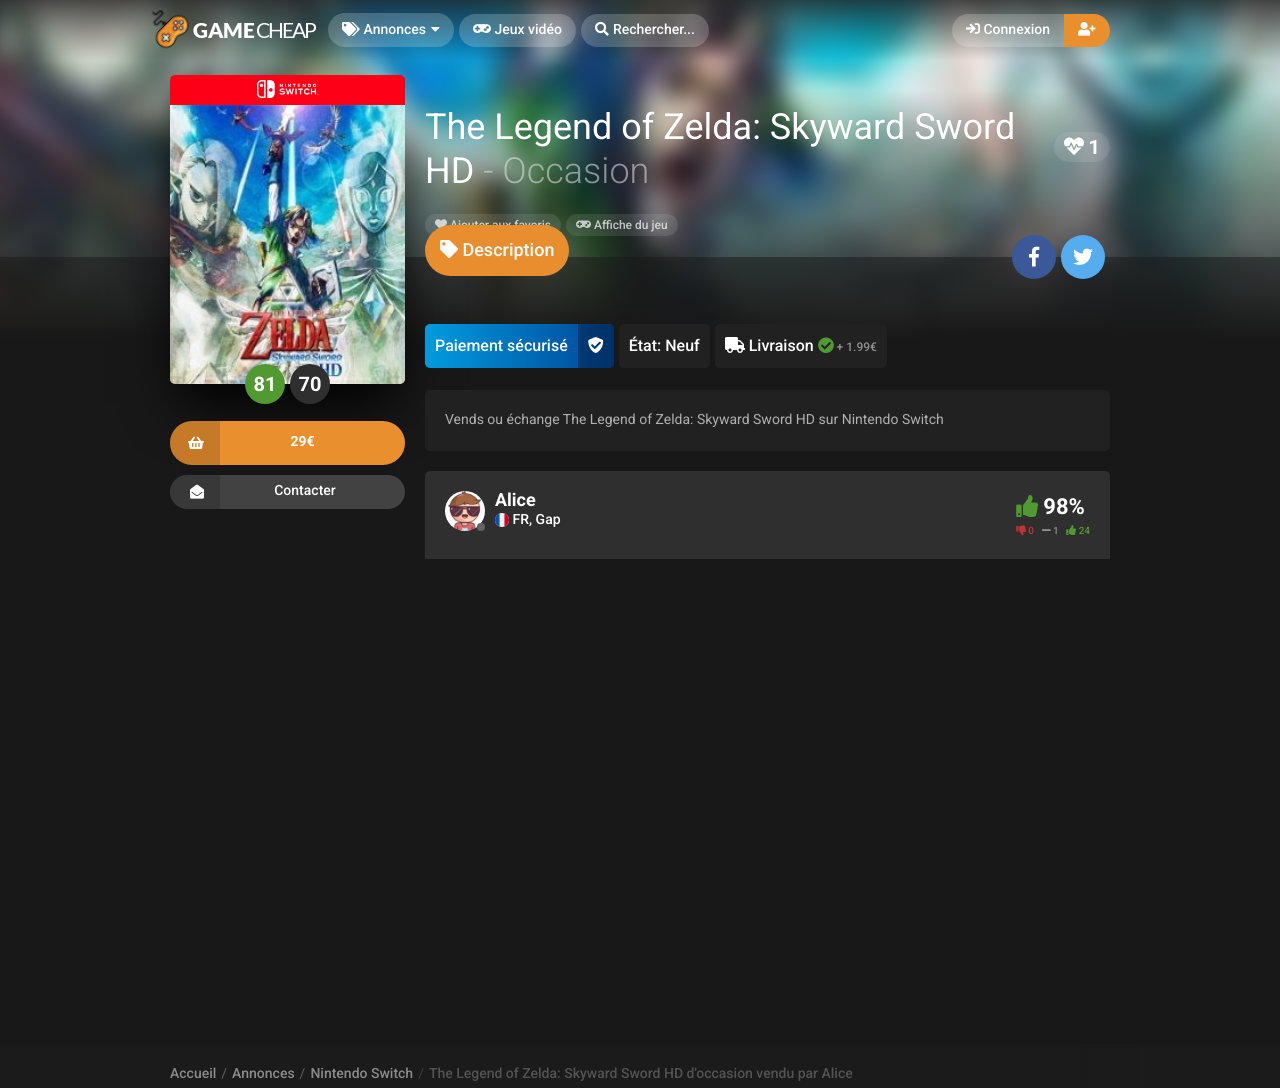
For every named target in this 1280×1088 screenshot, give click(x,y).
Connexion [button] (1008, 30)
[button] (645, 30)
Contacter (287, 492)
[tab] (497, 250)
